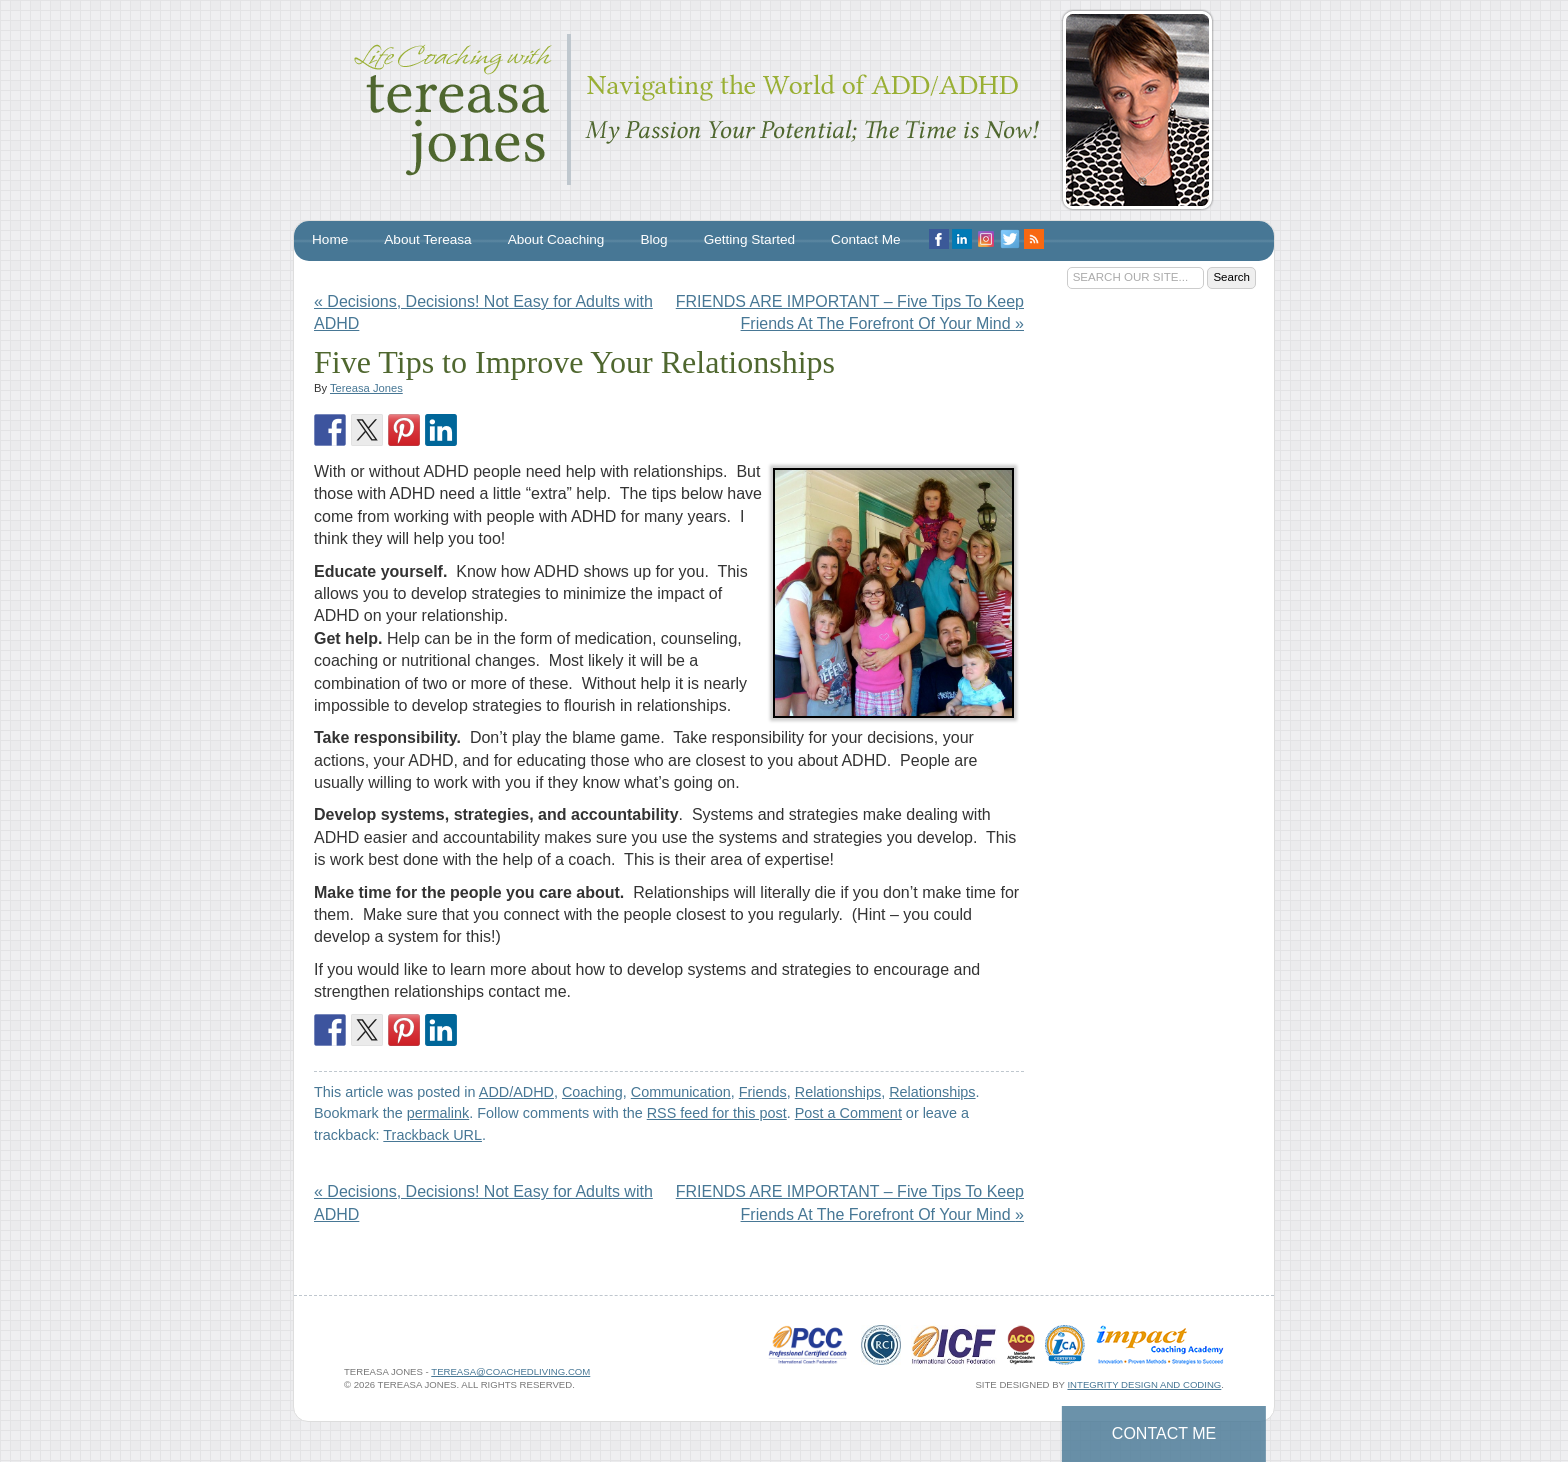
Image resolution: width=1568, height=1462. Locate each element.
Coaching (592, 1092)
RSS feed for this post (717, 1113)
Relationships (838, 1092)
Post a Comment (848, 1113)
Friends (763, 1092)
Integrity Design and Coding (1144, 1384)
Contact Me (1164, 1433)
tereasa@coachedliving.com (510, 1371)
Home (330, 239)
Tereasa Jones (366, 388)
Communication (681, 1092)
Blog (653, 239)
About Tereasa (427, 239)
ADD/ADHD (516, 1092)
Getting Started (749, 239)
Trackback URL (432, 1135)
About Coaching (556, 239)
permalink (438, 1113)
